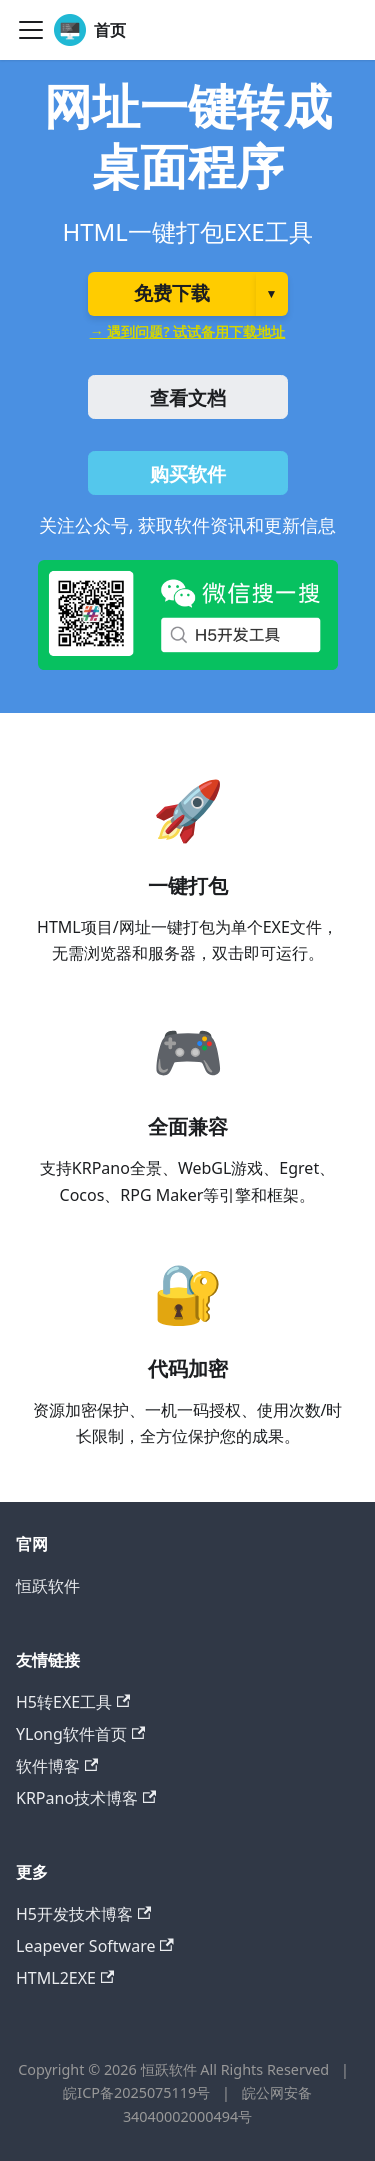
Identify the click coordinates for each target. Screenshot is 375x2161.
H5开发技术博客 (83, 1914)
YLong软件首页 (80, 1734)
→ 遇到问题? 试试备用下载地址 (188, 331)
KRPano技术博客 (86, 1798)
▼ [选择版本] (272, 294)
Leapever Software (95, 1946)
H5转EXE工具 (73, 1702)
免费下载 (172, 293)
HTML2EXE (65, 1978)
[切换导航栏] (31, 30)
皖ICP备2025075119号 (138, 2092)
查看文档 (188, 398)
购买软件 (188, 474)
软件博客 (57, 1766)
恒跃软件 (48, 1586)
